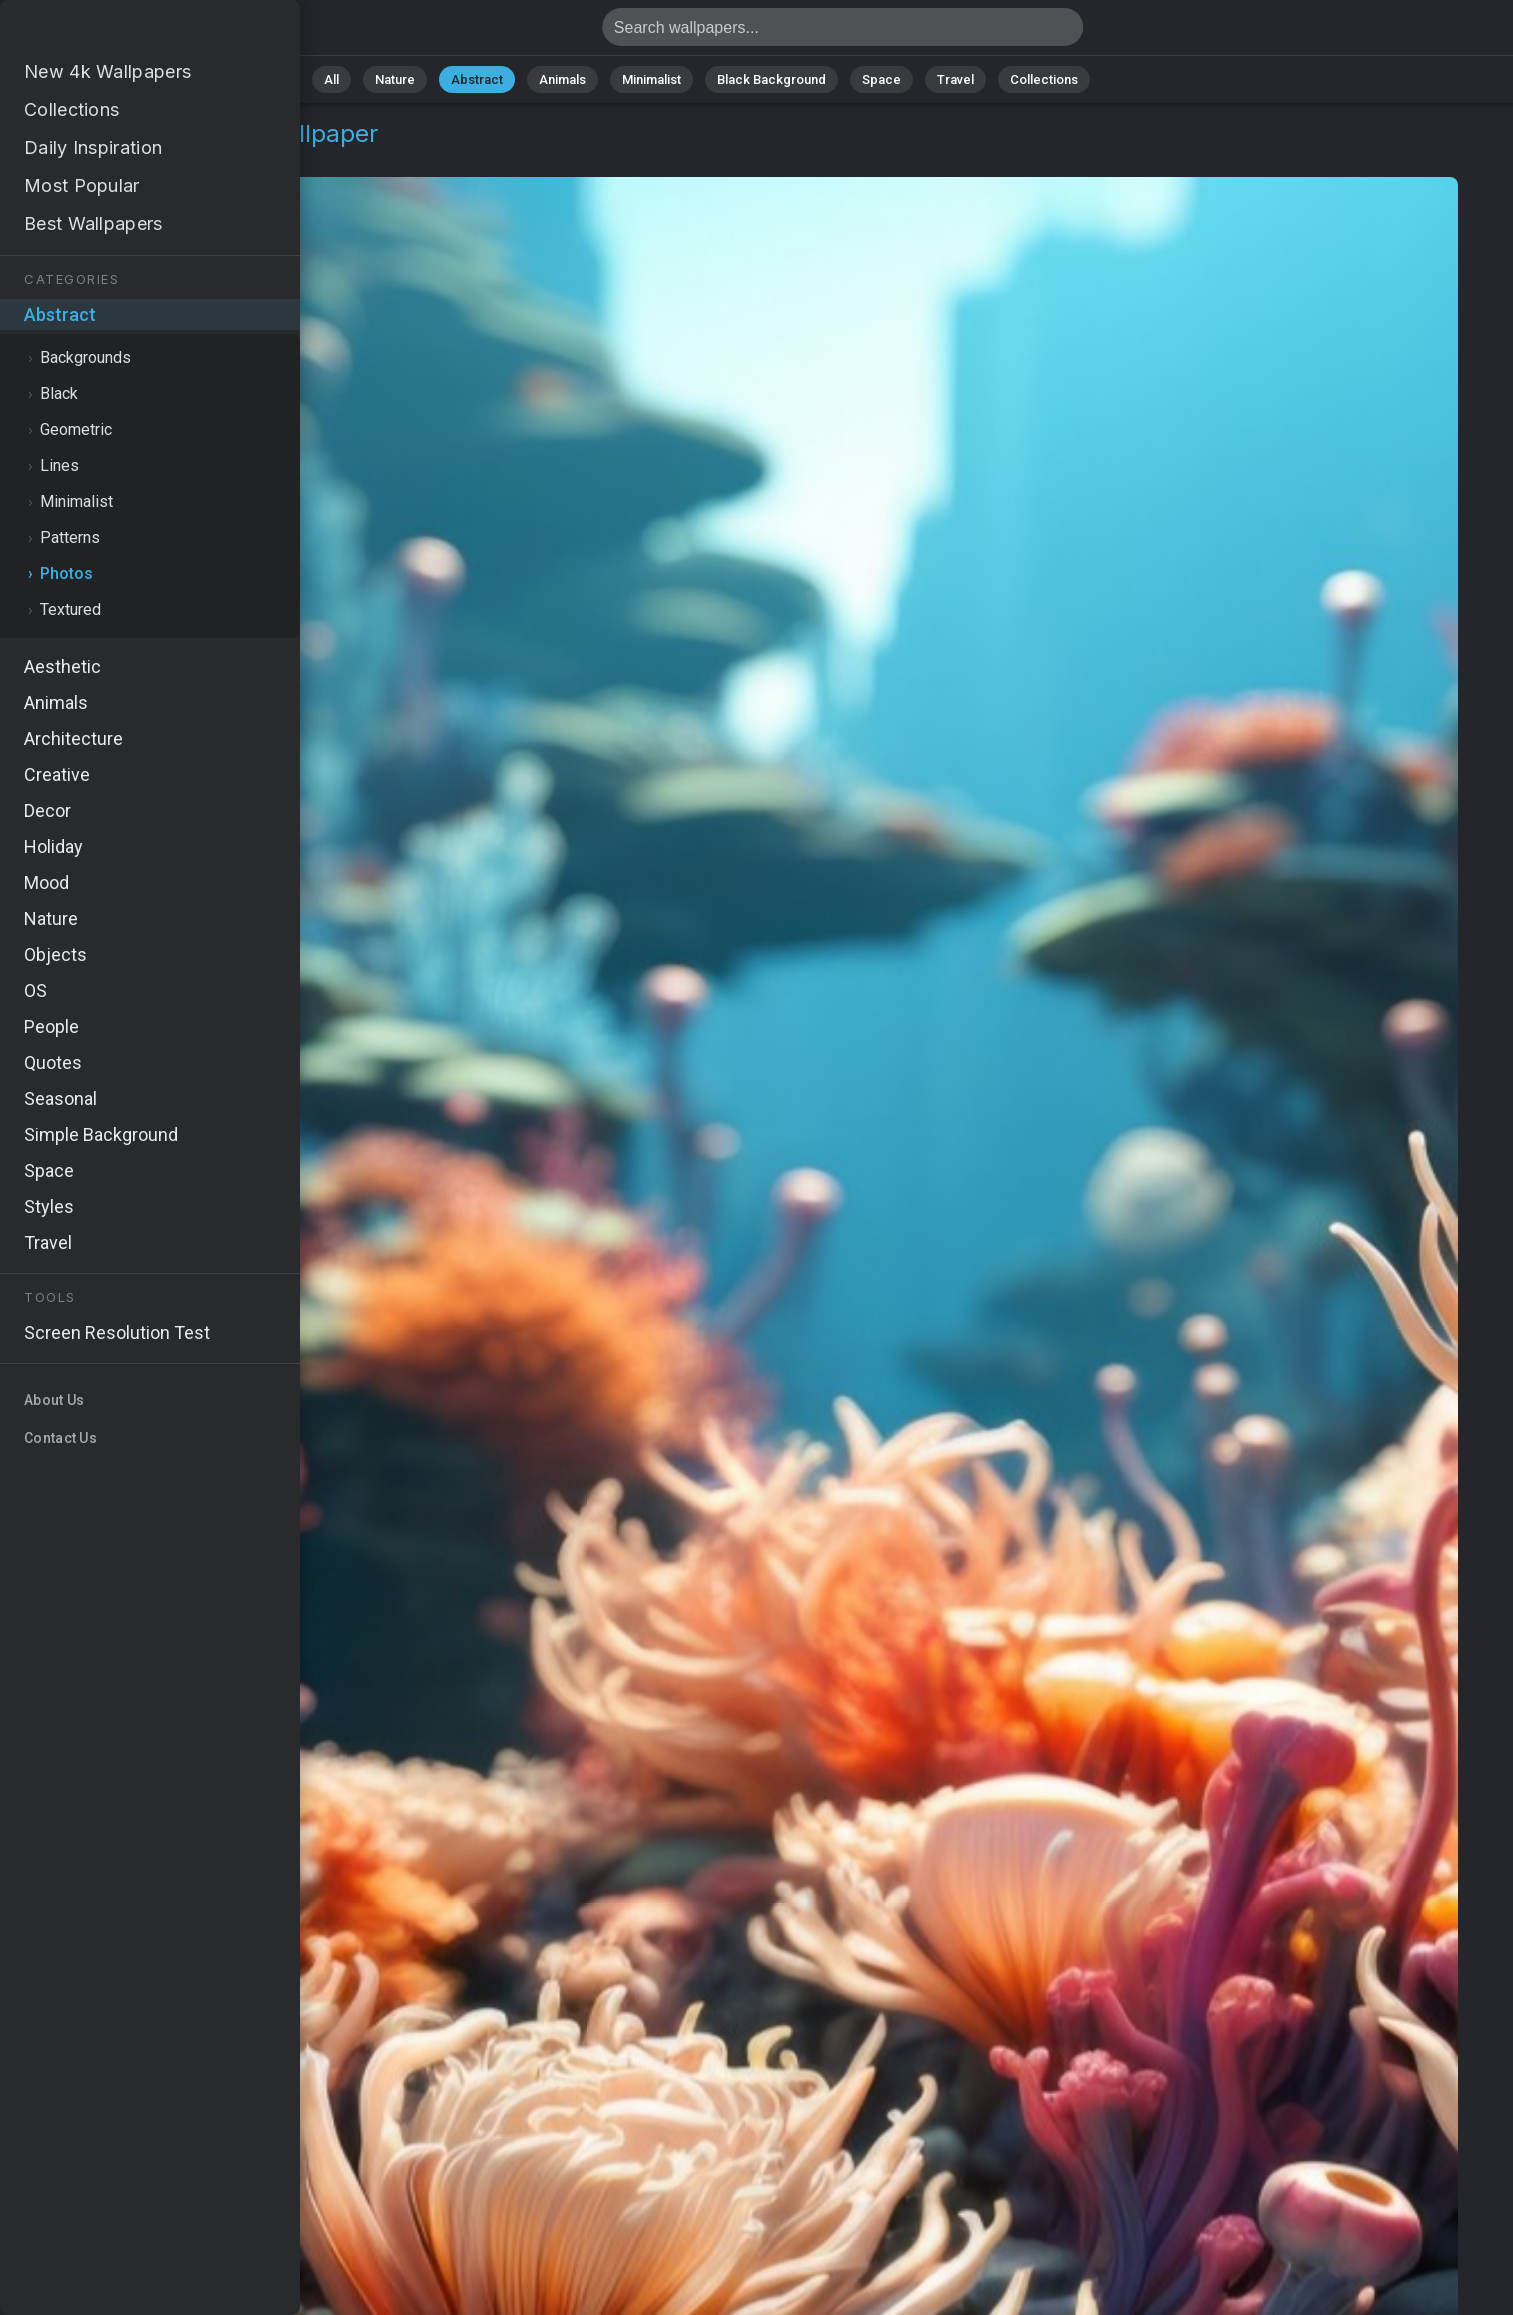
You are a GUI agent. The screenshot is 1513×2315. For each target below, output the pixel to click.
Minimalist (651, 79)
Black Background (771, 79)
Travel (955, 79)
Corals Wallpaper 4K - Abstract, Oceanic (120, 32)
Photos (167, 157)
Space (881, 79)
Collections (1044, 79)
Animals (562, 79)
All (331, 79)
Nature (395, 79)
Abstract (477, 79)
